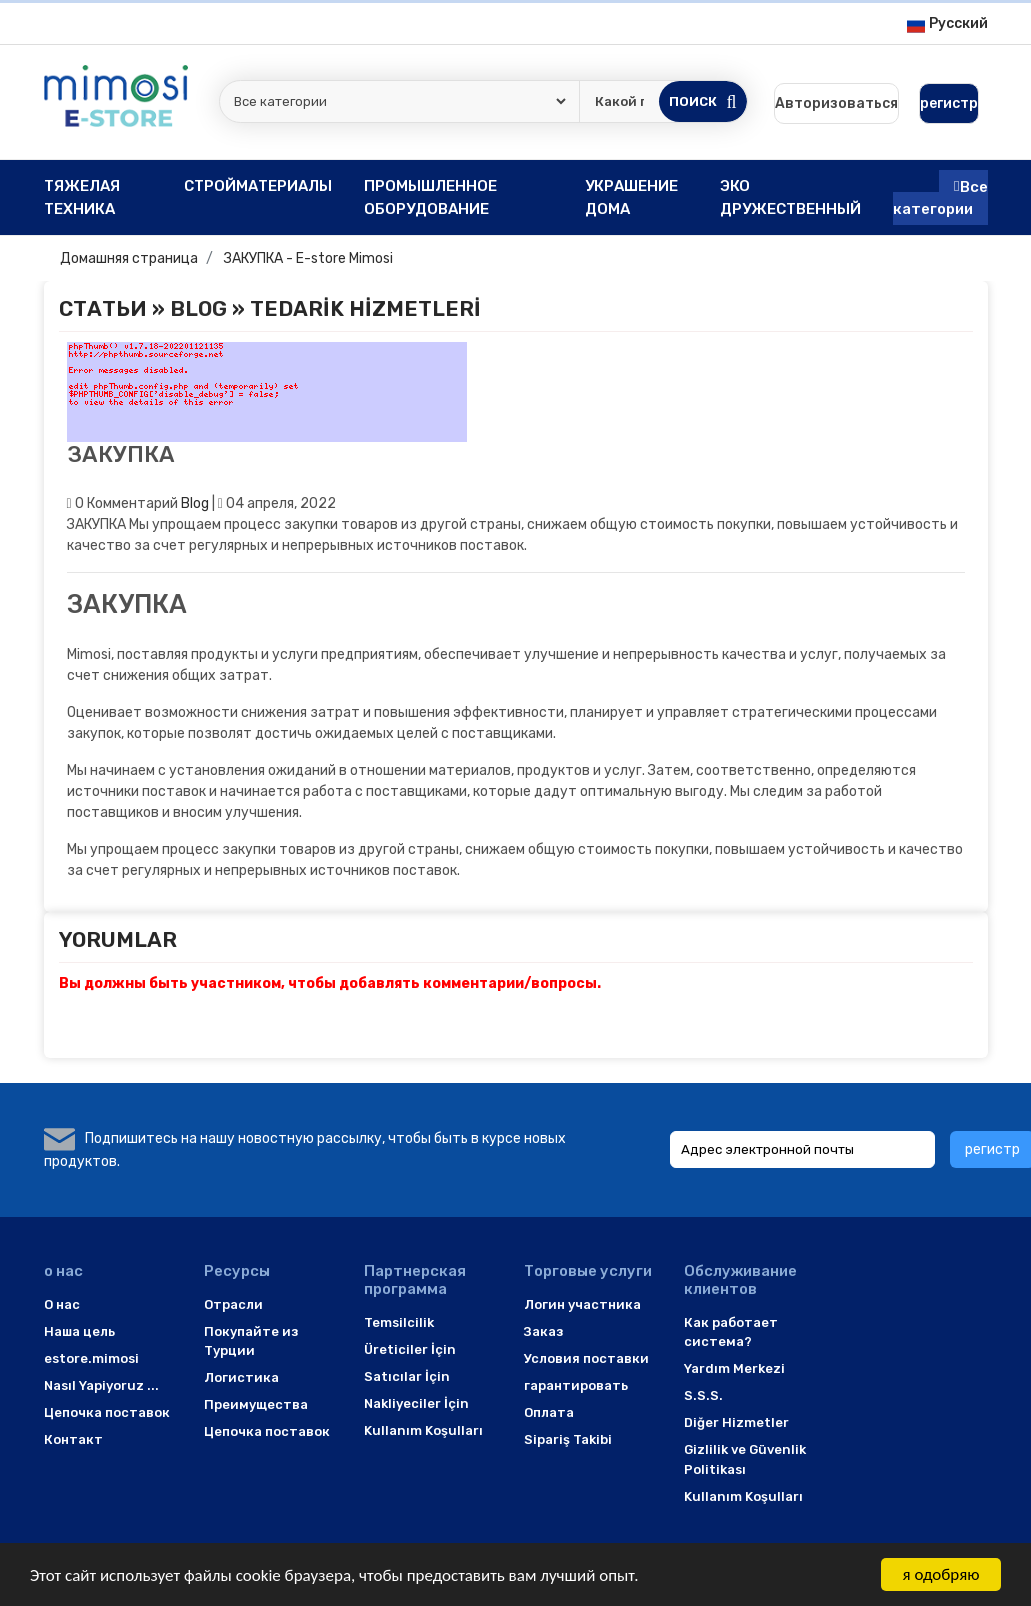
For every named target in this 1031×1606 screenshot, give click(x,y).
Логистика (241, 1377)
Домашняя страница (129, 258)
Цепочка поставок (107, 1412)
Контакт (73, 1439)
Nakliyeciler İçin (416, 1403)
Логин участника (582, 1304)
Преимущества (256, 1404)
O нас (62, 1304)
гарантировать (576, 1385)
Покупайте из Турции (251, 1341)
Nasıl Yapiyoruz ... (101, 1385)
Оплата (549, 1412)
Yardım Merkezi (734, 1368)
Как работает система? (731, 1332)
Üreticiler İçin (410, 1349)
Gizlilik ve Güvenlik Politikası (745, 1459)
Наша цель (79, 1331)
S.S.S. (703, 1395)
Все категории (940, 197)
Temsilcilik (399, 1322)
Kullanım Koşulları (423, 1430)
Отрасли (233, 1304)
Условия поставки (586, 1358)
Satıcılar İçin (407, 1376)
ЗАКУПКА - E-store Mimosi (308, 258)
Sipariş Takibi (568, 1439)
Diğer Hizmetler (736, 1422)
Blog (198, 308)
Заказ (543, 1331)
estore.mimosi (91, 1358)
